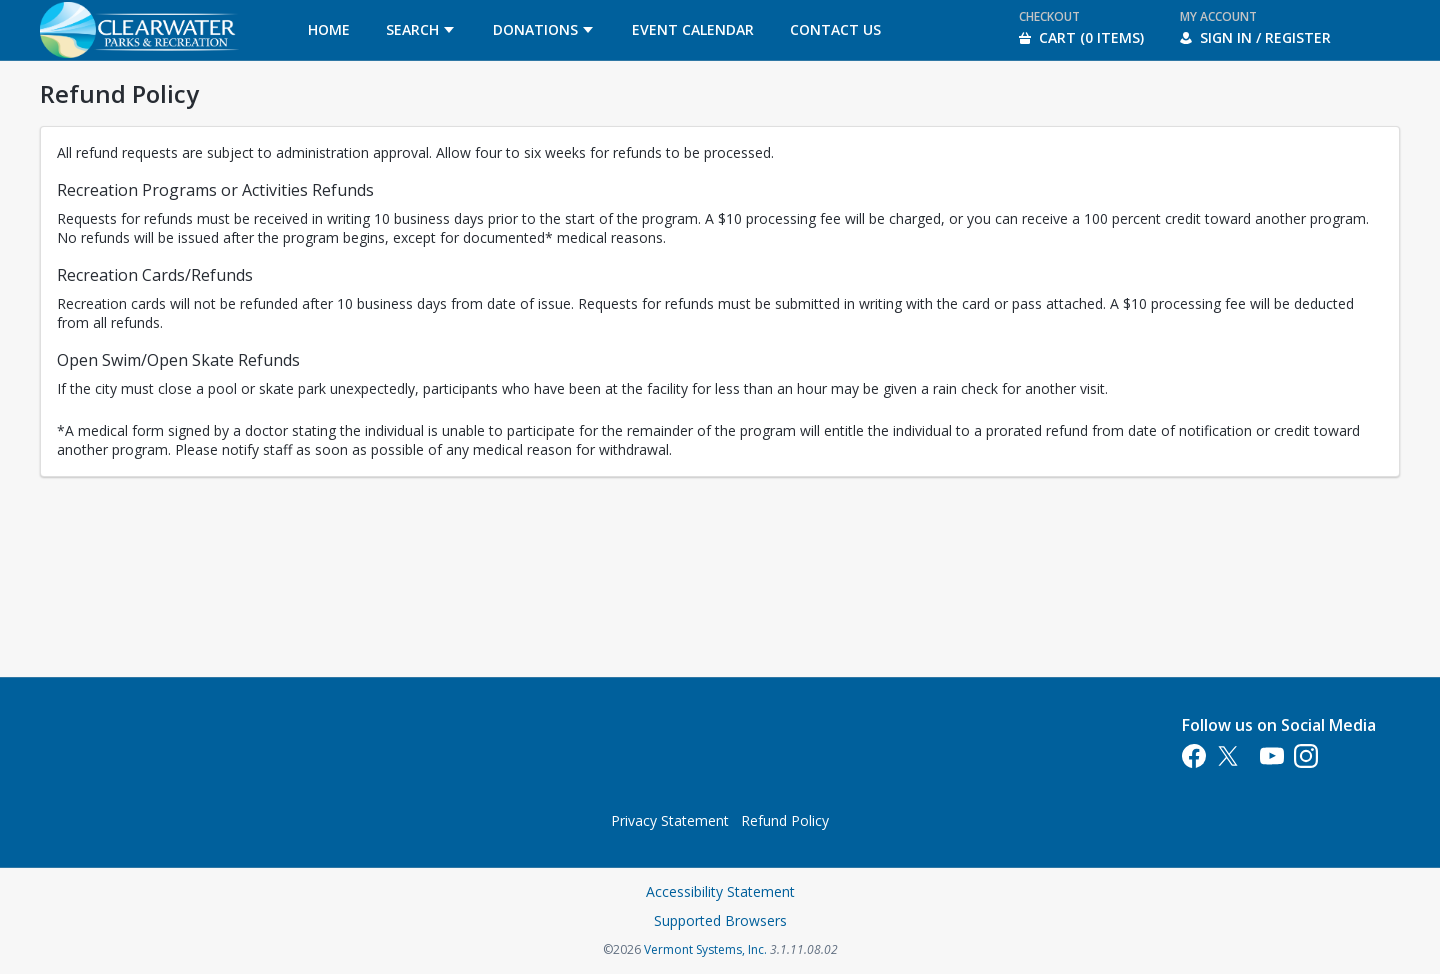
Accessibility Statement (720, 891)
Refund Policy (785, 820)
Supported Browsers (720, 920)
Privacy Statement (670, 820)
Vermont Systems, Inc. (705, 949)
